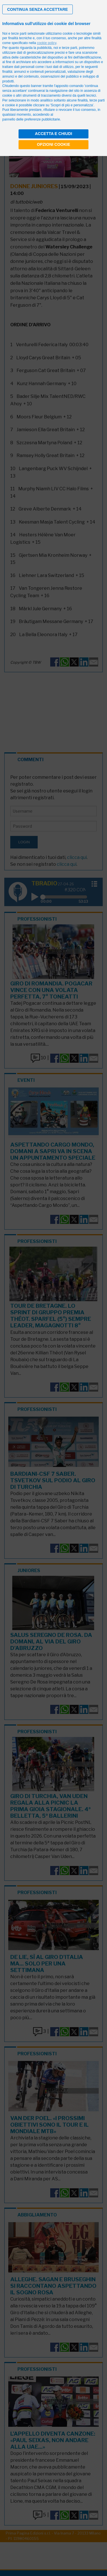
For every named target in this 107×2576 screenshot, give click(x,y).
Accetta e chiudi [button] (53, 133)
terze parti (69, 48)
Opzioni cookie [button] (53, 144)
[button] (37, 9)
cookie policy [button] (46, 43)
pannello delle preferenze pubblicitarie (31, 119)
